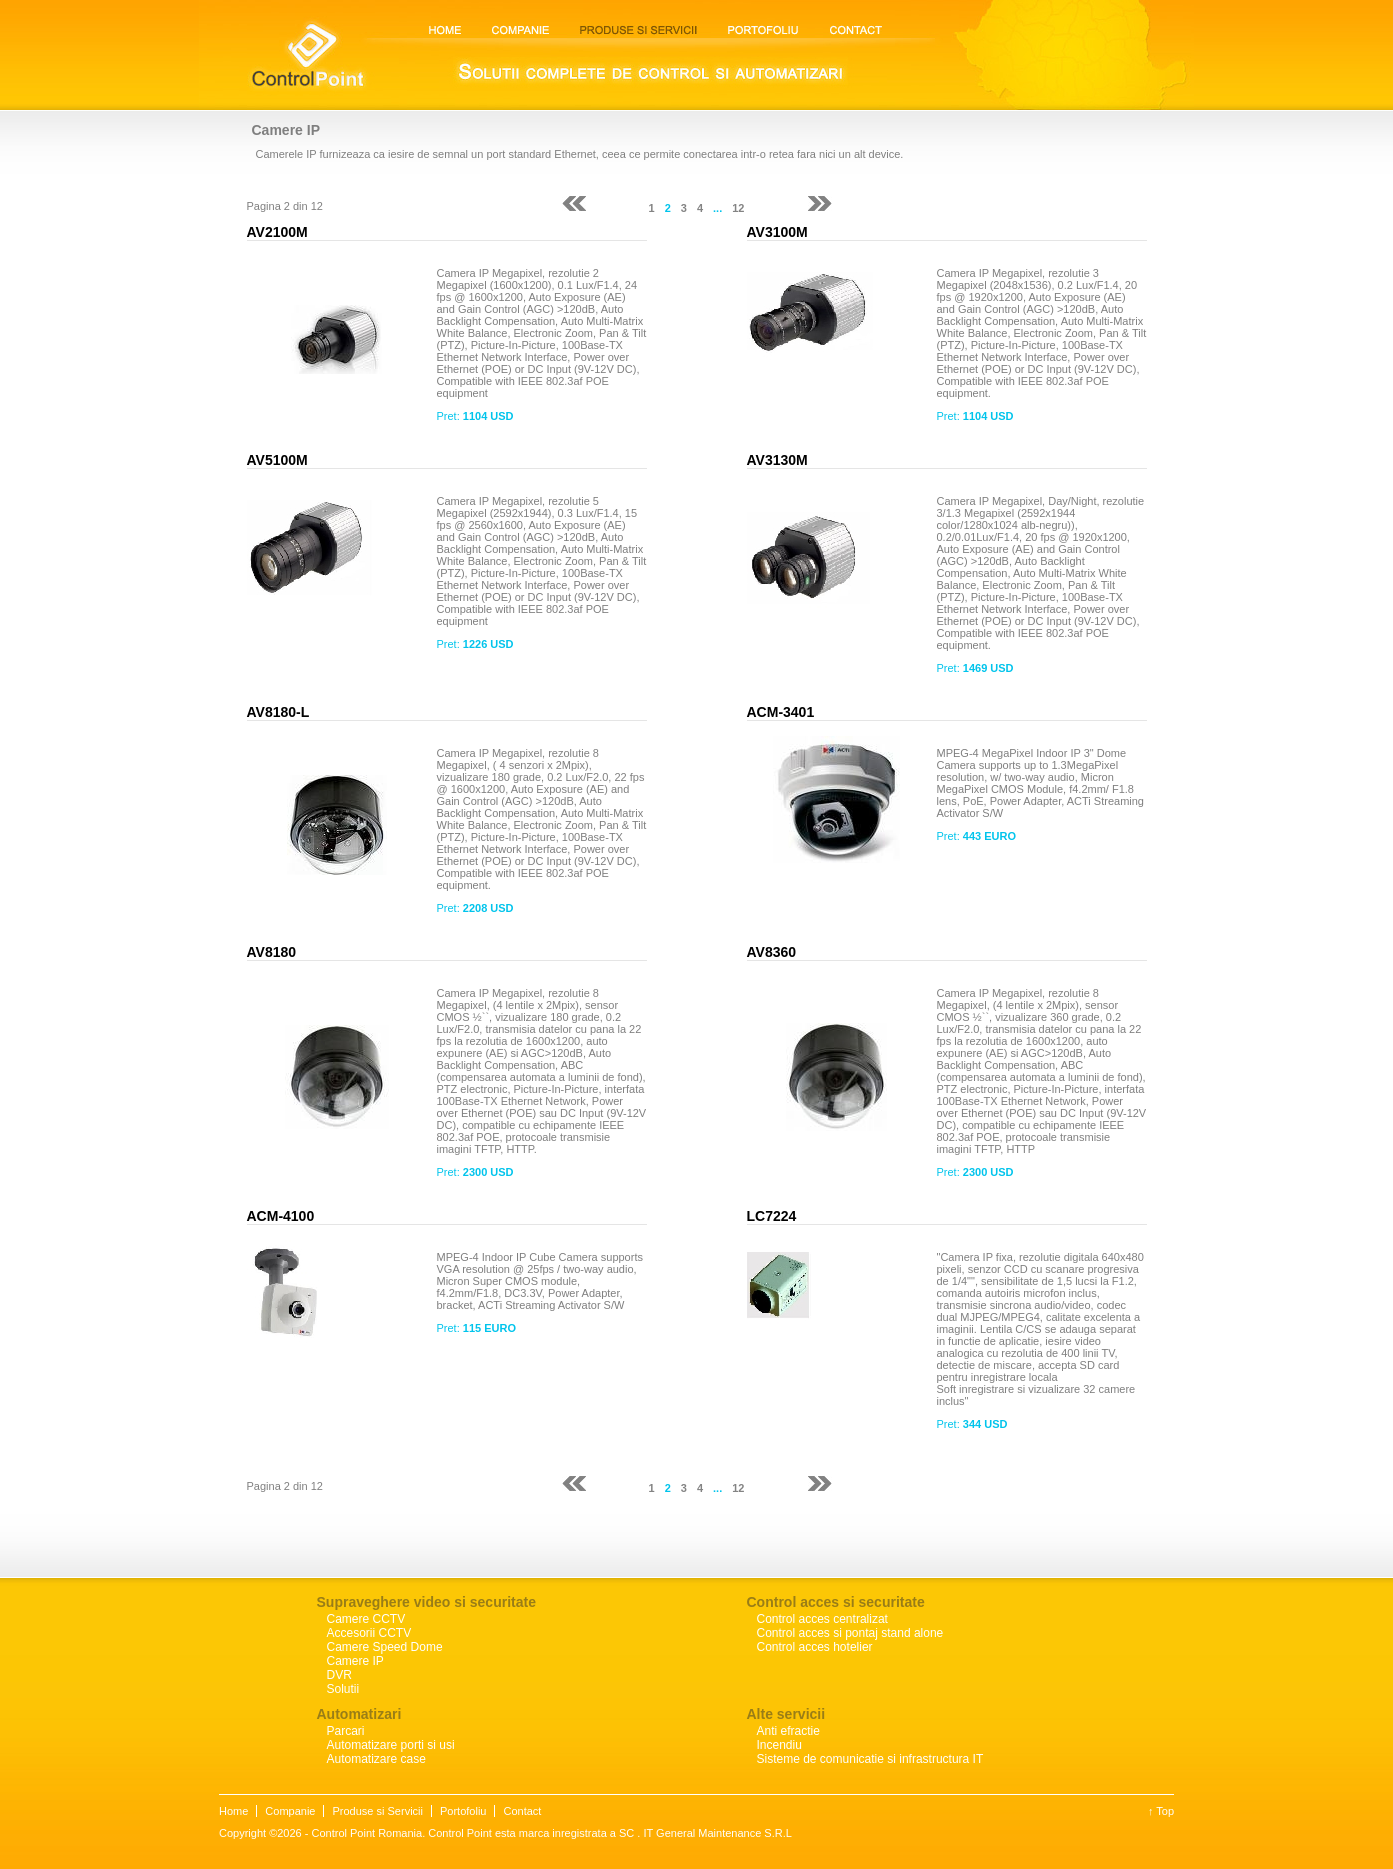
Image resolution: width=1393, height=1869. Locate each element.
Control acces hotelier (815, 1647)
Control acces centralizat (822, 1619)
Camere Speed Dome (385, 1647)
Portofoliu (463, 1811)
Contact (522, 1811)
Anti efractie (788, 1731)
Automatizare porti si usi (391, 1745)
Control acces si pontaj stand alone (850, 1633)
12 (738, 208)
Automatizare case (376, 1759)
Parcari (346, 1731)
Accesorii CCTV (369, 1633)
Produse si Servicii (377, 1811)
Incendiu (779, 1745)
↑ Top (1161, 1811)
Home (233, 1811)
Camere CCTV (366, 1619)
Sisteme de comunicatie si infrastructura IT (870, 1759)
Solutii (343, 1689)
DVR (339, 1675)
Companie (290, 1811)
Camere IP (355, 1661)
